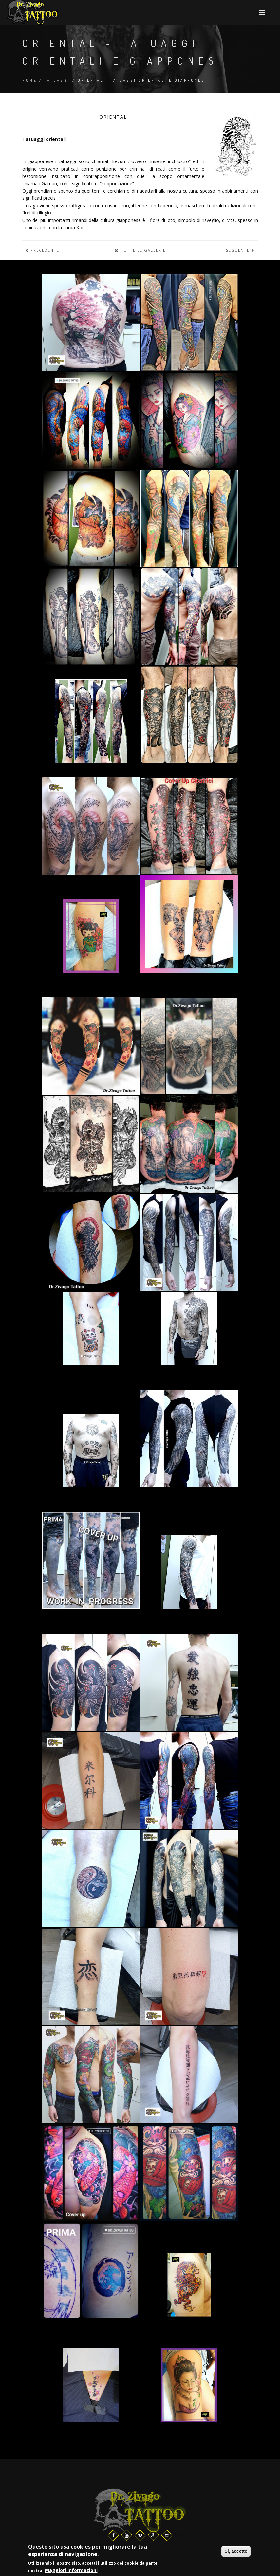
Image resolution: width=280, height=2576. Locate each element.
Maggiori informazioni (71, 2571)
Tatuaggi (57, 80)
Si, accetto (235, 2551)
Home (29, 80)
